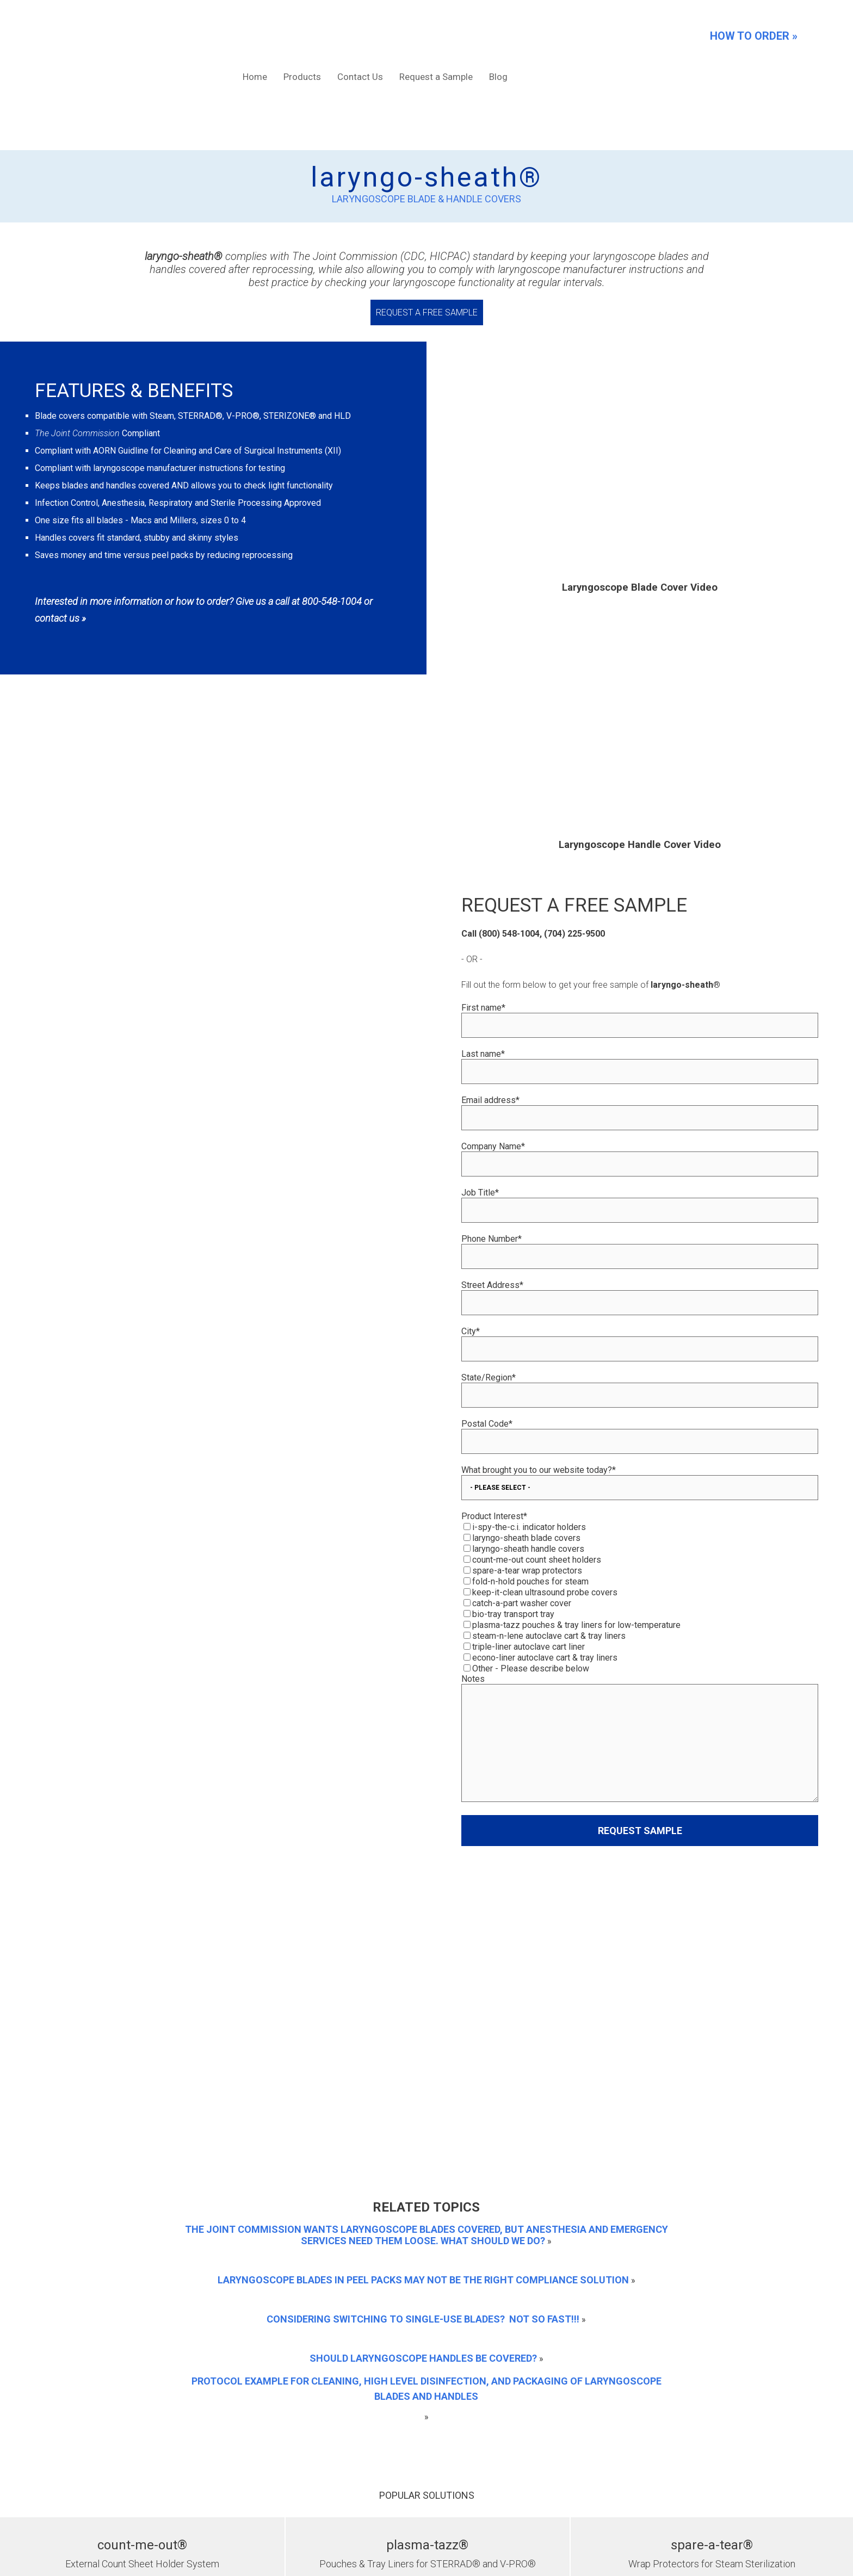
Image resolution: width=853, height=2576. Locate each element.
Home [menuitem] (255, 35)
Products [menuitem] (302, 35)
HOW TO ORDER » (754, 35)
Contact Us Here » (545, 2410)
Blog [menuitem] (498, 35)
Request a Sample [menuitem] (436, 35)
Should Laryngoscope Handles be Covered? (423, 1985)
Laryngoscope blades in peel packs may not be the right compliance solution (423, 1907)
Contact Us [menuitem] (360, 35)
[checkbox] (639, 1514)
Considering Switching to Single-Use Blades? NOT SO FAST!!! (423, 1946)
